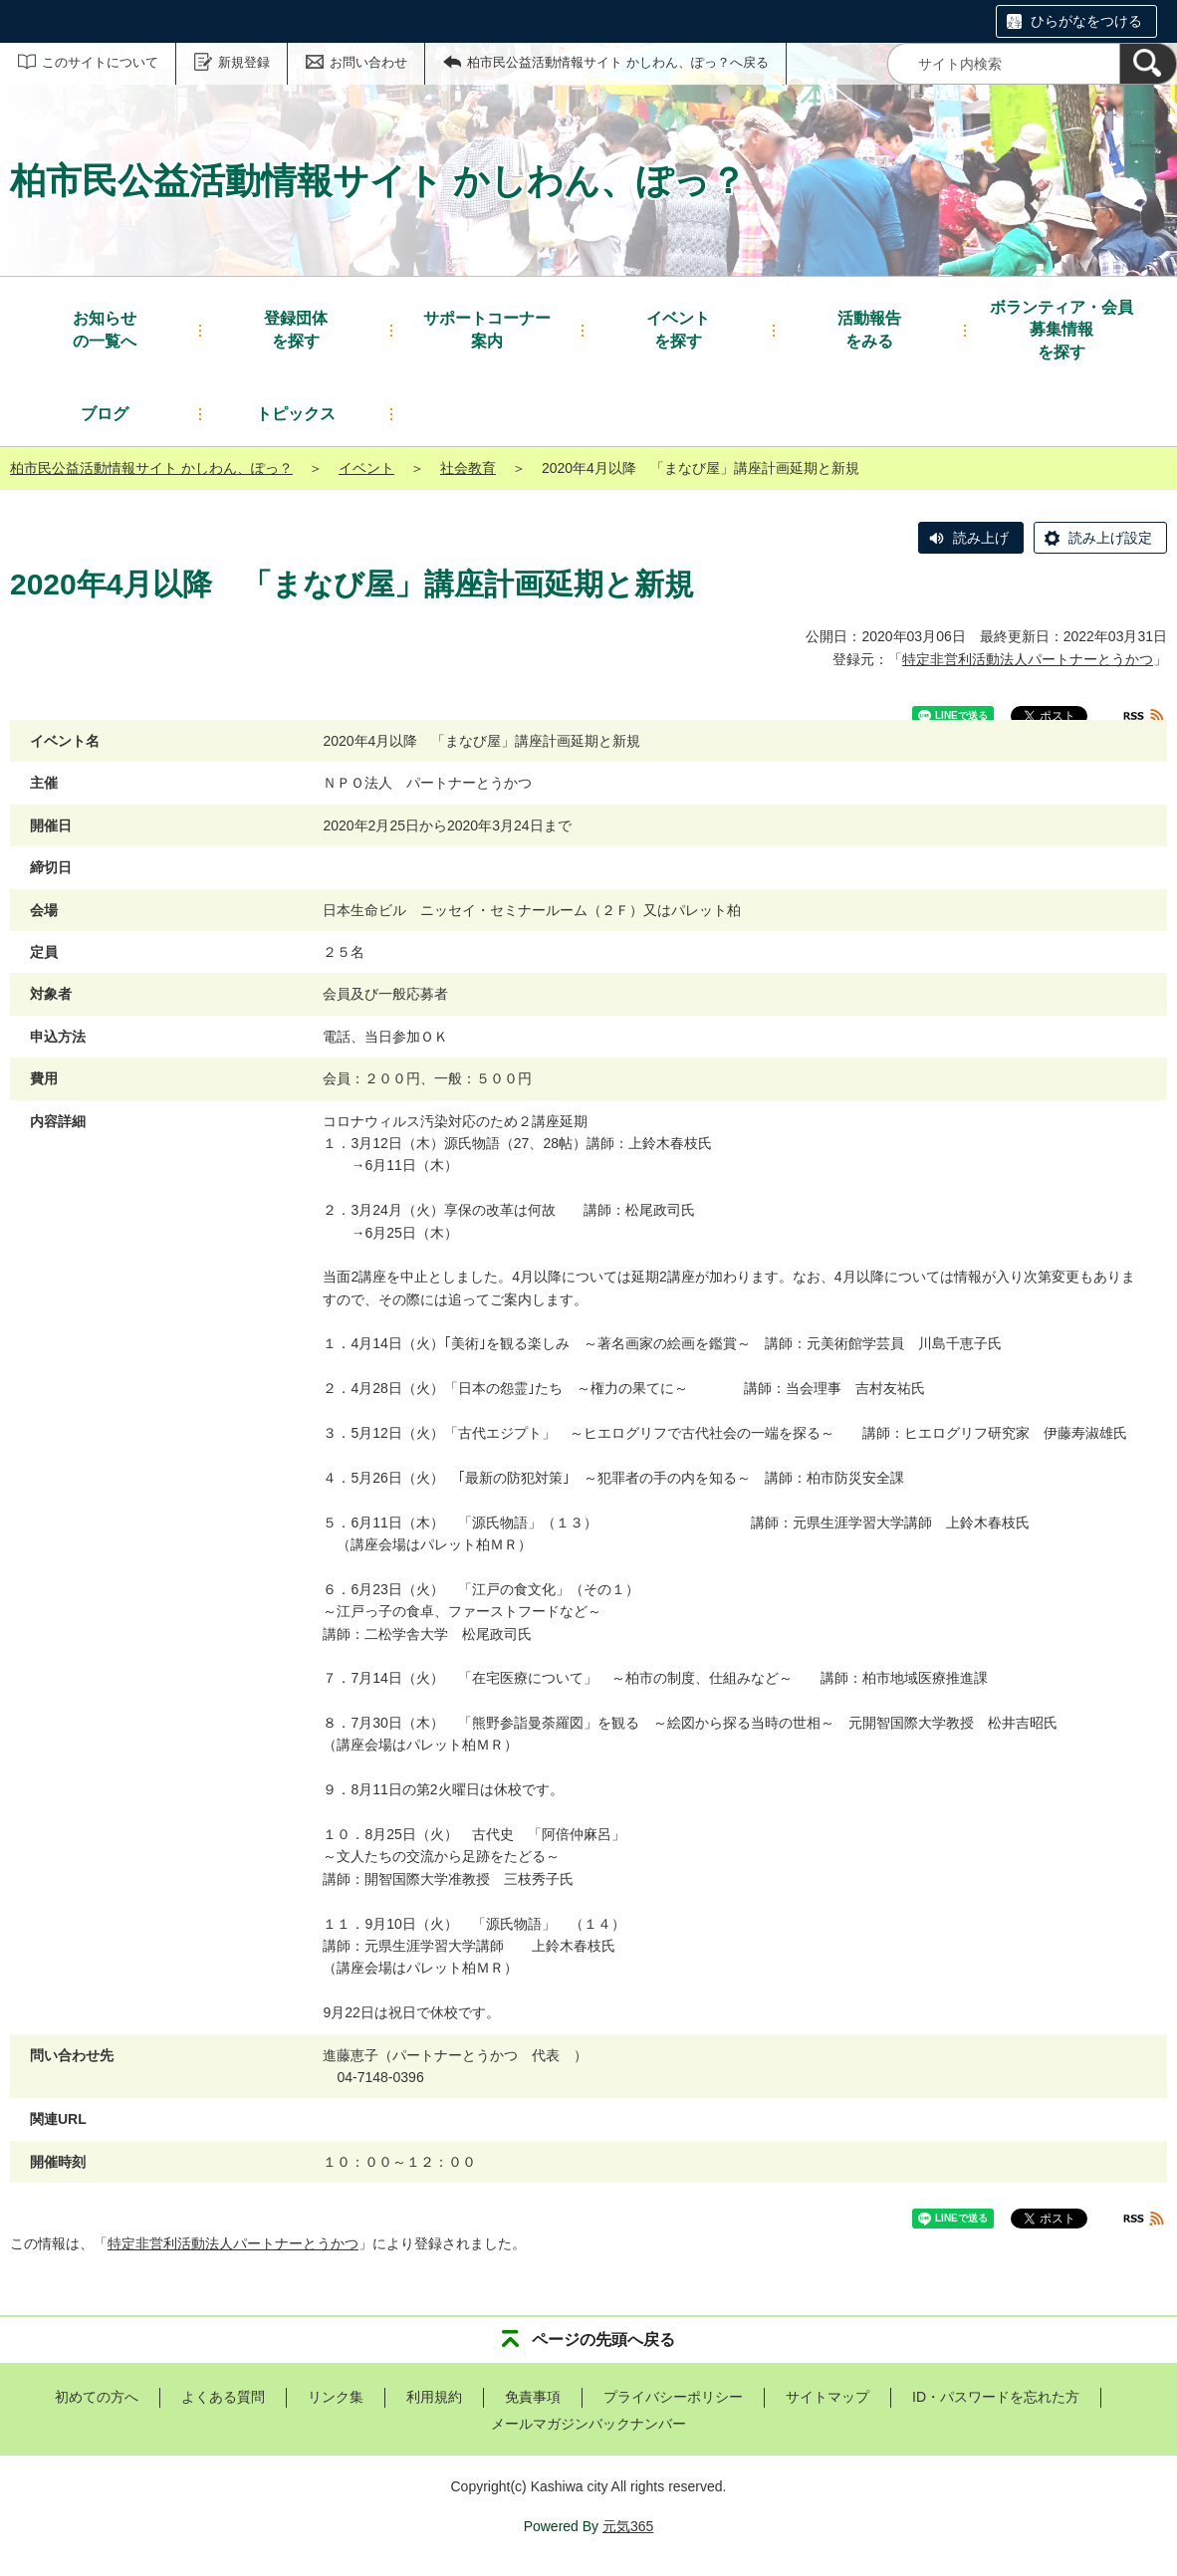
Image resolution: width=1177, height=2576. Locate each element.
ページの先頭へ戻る (603, 2339)
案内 (487, 328)
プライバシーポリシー (673, 2397)
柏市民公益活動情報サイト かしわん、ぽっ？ (151, 468)
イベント (366, 468)
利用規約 (434, 2397)
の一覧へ (104, 328)
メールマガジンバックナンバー (588, 2424)
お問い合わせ (368, 62)
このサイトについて (100, 62)
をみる (869, 328)
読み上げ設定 (1110, 538)
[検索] (1148, 64)
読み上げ (981, 538)
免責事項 (533, 2397)
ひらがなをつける (1086, 21)
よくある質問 (223, 2397)
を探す (296, 328)
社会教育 (468, 468)
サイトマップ (827, 2397)
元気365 (627, 2526)
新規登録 (244, 62)
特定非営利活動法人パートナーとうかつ (1027, 659)
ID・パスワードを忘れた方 (995, 2397)
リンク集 (335, 2397)
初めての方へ (96, 2397)
